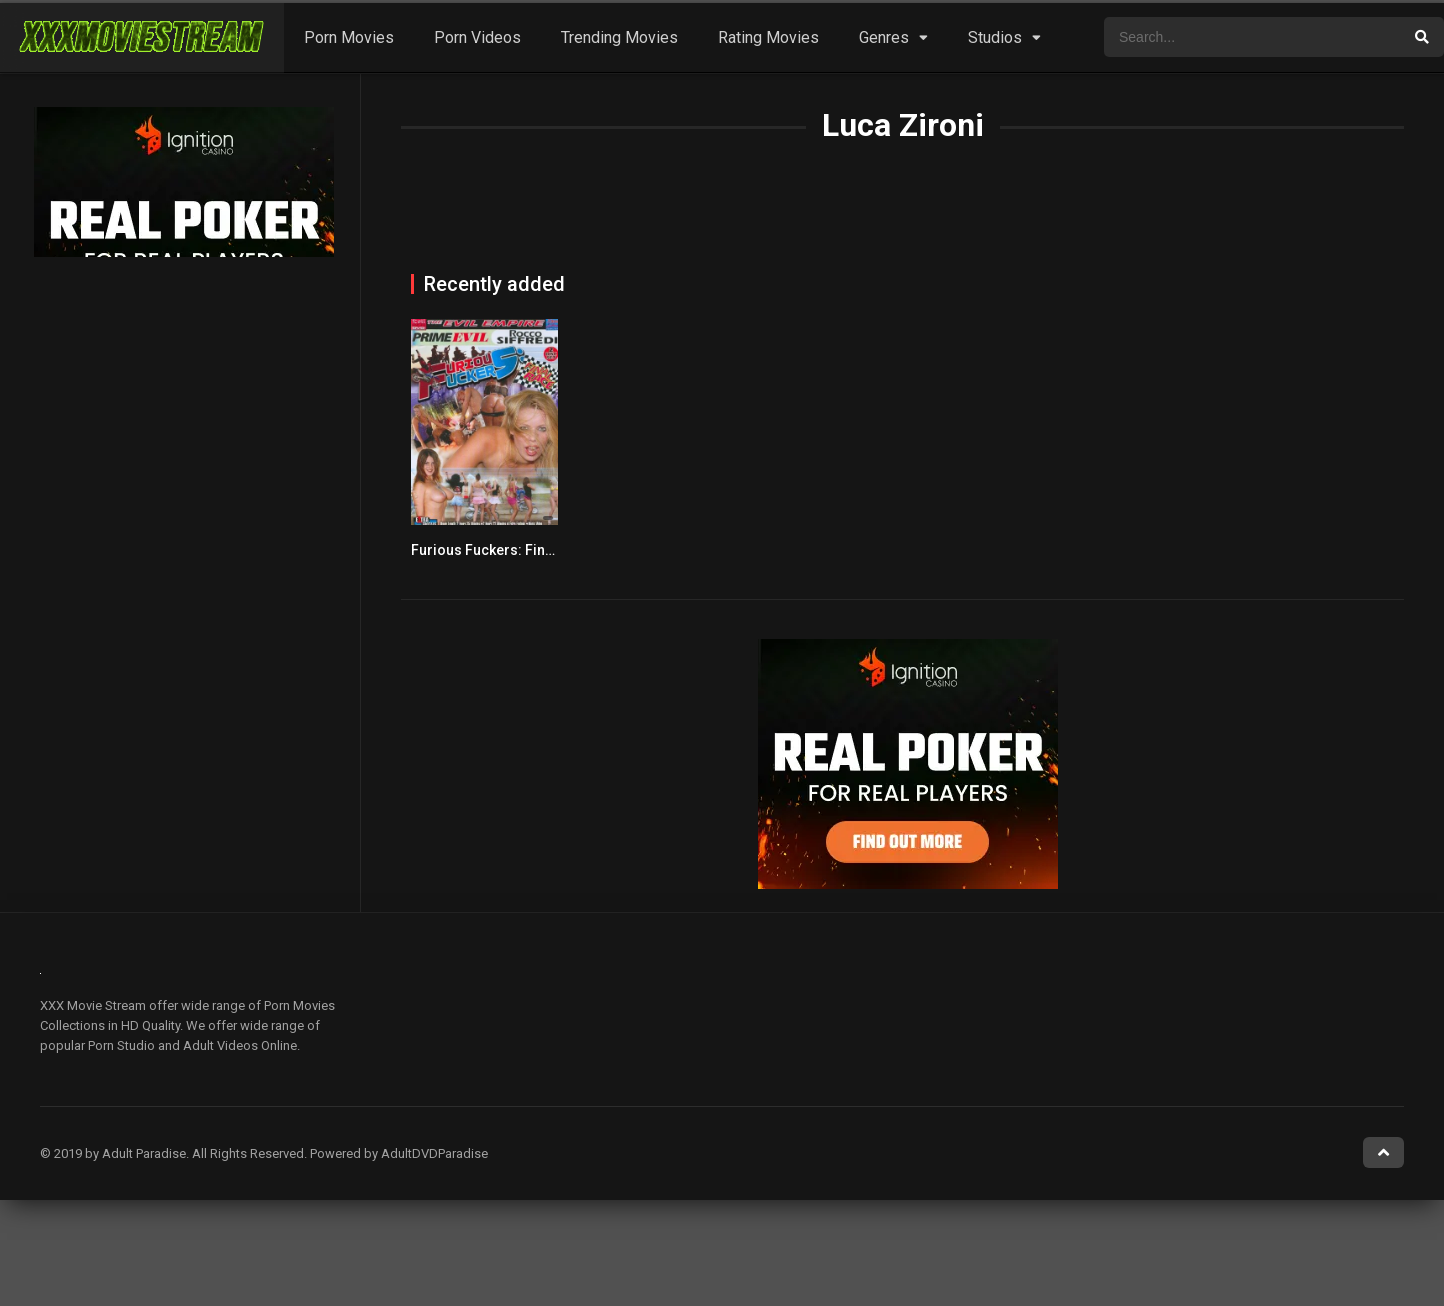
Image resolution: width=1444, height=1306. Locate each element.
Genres (884, 37)
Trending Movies (619, 37)
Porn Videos (477, 37)
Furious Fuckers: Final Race (502, 550)
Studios (995, 37)
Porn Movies (349, 37)
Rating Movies (768, 37)
